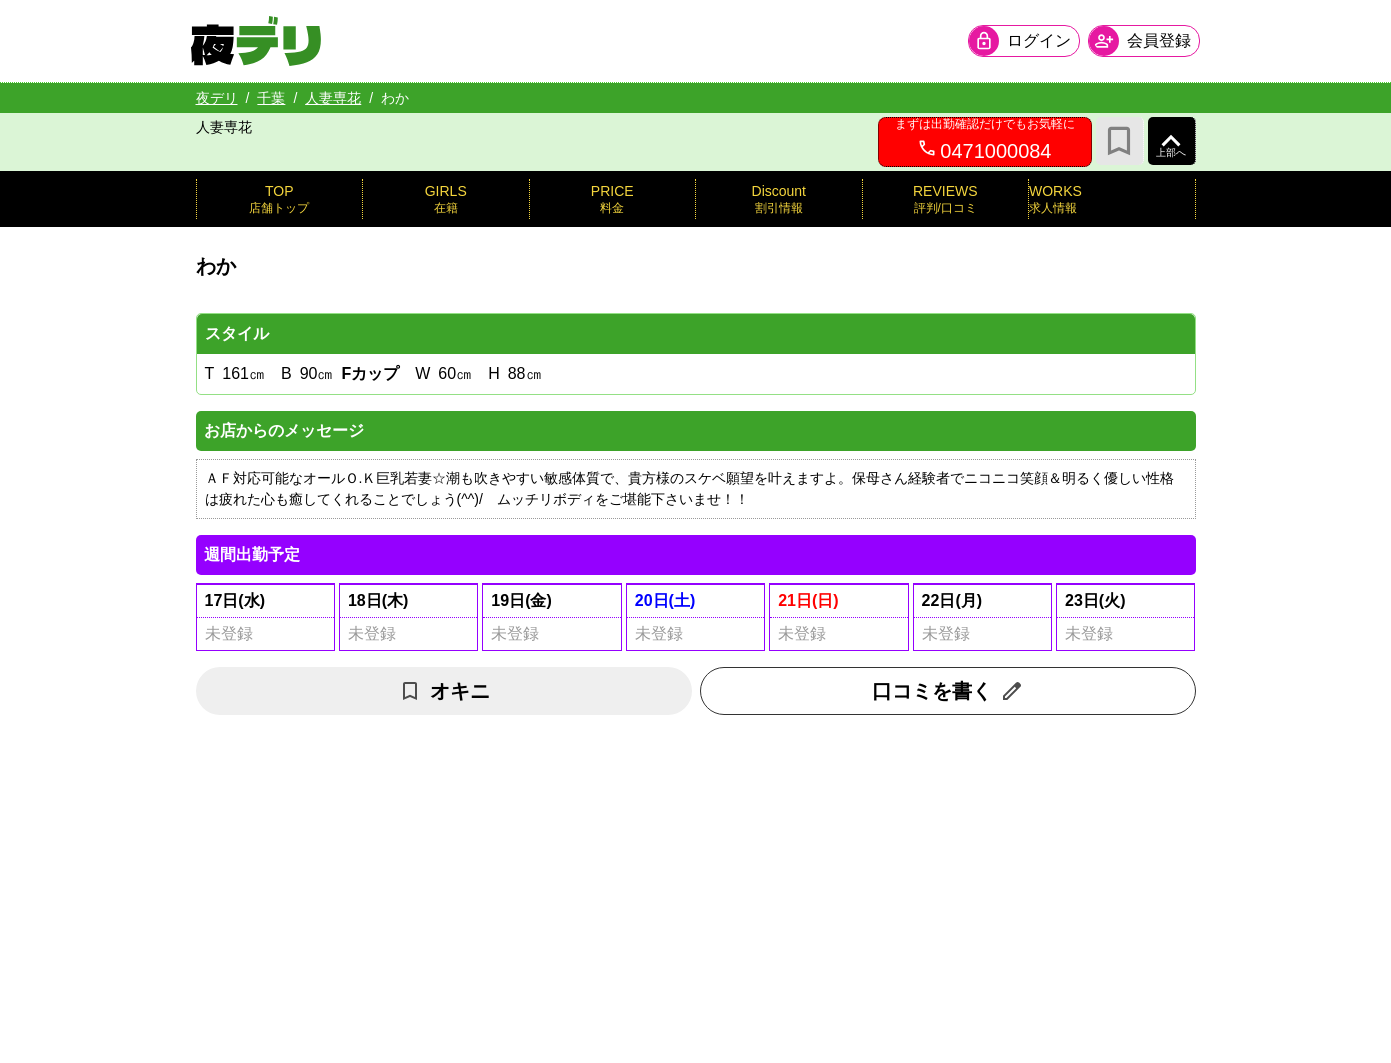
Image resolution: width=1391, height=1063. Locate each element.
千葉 (271, 98)
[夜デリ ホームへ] (261, 41)
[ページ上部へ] (1172, 141)
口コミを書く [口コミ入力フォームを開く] (948, 691)
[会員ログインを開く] (1020, 41)
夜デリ (217, 98)
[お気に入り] (1120, 141)
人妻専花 (333, 98)
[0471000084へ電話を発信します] (985, 142)
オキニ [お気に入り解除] (444, 691)
